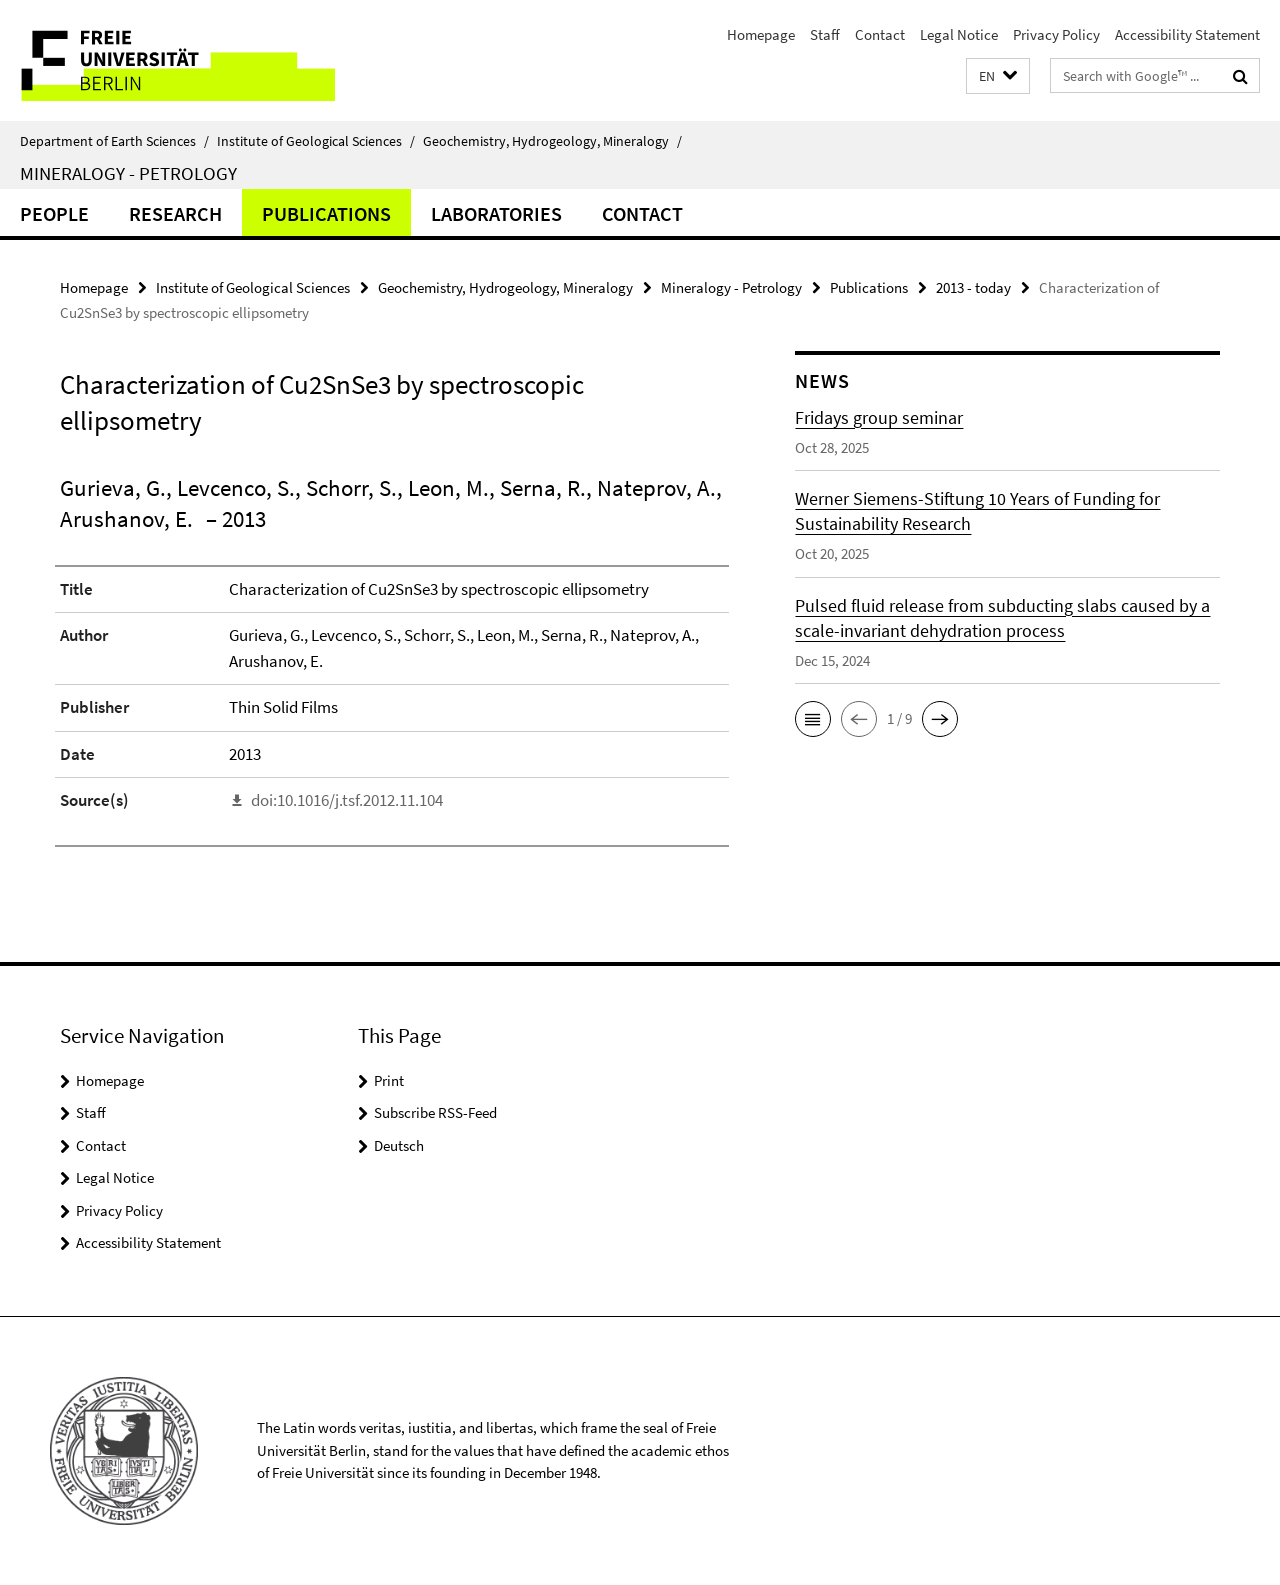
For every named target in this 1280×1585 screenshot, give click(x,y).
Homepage (761, 34)
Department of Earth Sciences (114, 141)
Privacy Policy (1056, 34)
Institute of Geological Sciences (316, 141)
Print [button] (389, 1080)
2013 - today (973, 287)
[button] (998, 76)
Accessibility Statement (1187, 34)
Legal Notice (959, 34)
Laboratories (496, 213)
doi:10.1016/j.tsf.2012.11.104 (347, 800)
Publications (326, 213)
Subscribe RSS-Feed (435, 1112)
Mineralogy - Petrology (128, 173)
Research (175, 213)
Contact (880, 34)
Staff (825, 34)
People (54, 213)
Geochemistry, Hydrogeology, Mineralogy (552, 141)
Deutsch (399, 1145)
